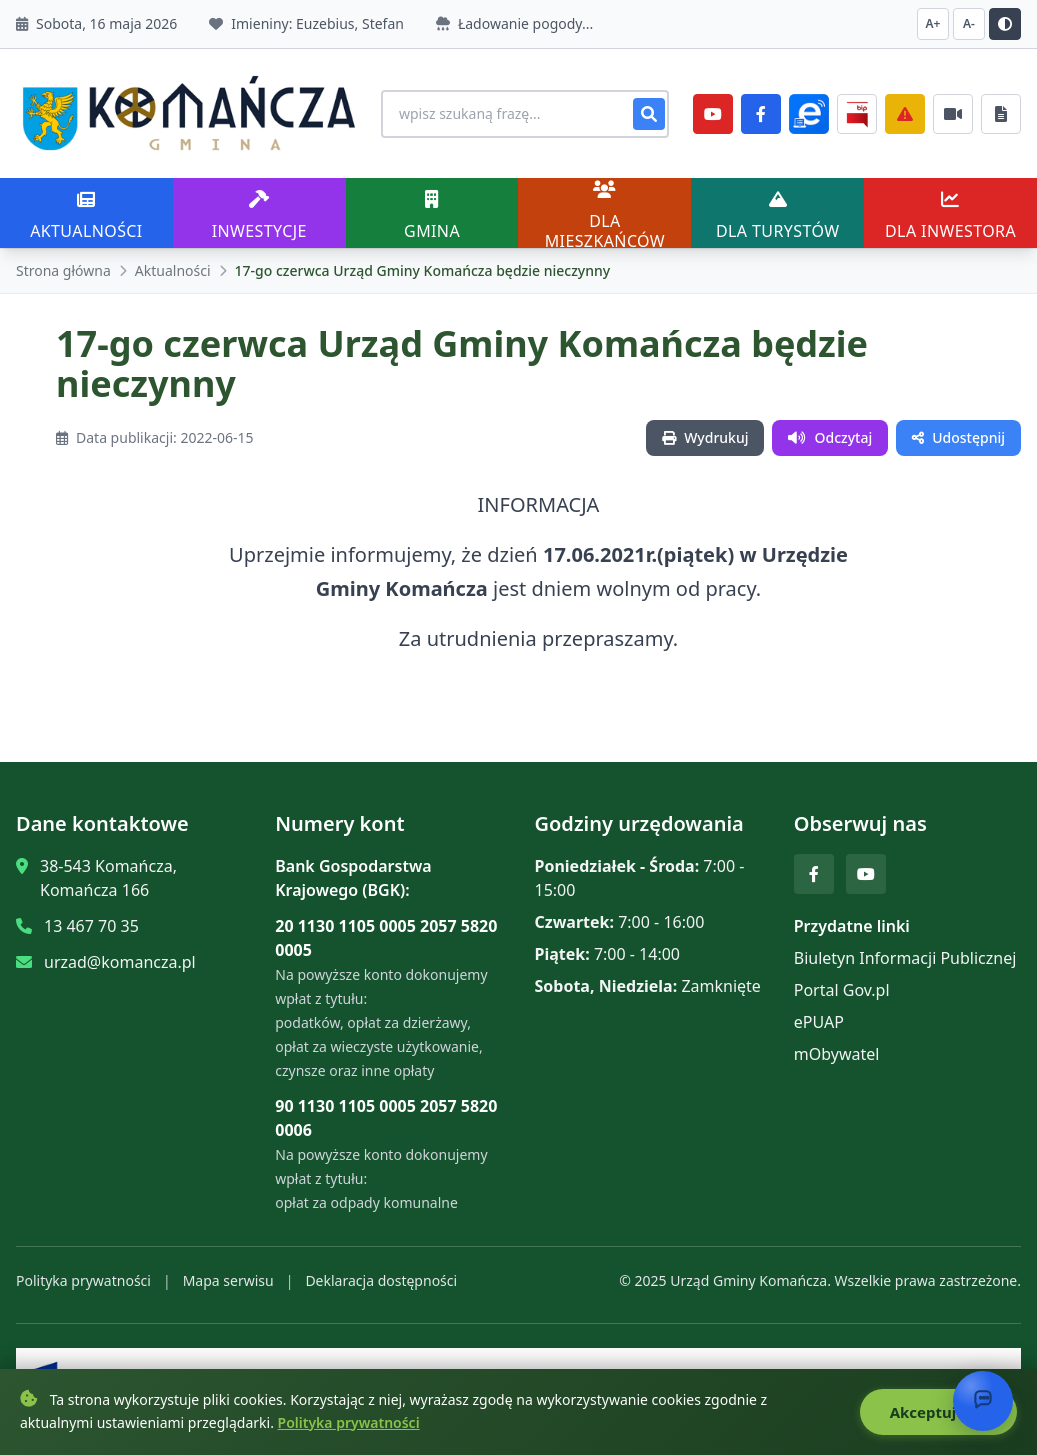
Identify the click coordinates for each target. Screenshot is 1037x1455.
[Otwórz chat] (983, 1401)
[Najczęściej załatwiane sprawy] (953, 114)
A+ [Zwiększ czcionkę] (933, 23)
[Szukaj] (649, 114)
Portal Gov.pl (842, 990)
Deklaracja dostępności (381, 1280)
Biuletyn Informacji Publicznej (905, 958)
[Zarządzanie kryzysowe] (905, 114)
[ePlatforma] (809, 114)
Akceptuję (938, 1412)
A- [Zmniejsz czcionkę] (969, 23)
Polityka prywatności (83, 1280)
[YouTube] (713, 114)
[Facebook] (761, 114)
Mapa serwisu (228, 1280)
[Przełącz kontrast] (1005, 24)
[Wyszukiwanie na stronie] (525, 114)
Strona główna (63, 270)
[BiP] (857, 114)
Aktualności (173, 270)
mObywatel (837, 1054)
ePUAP (819, 1022)
